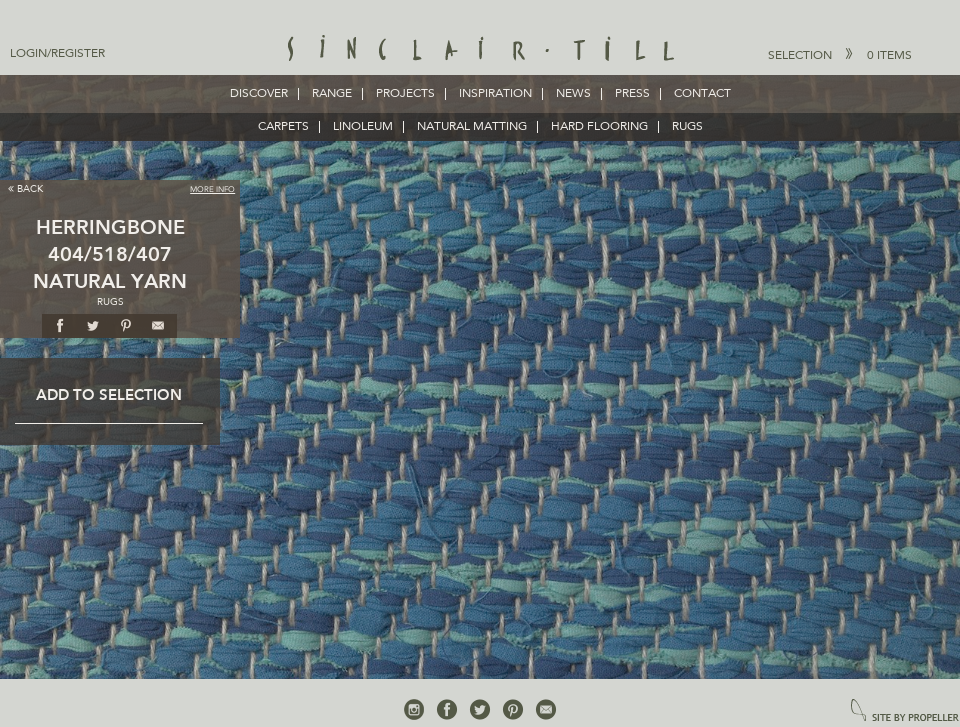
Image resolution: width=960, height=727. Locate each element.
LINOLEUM (363, 127)
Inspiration (495, 94)
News (573, 94)
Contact (702, 94)
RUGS (687, 127)
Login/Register (57, 54)
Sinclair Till (480, 50)
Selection (840, 55)
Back (25, 188)
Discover (259, 94)
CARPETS (283, 127)
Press (632, 94)
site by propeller (905, 711)
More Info (212, 190)
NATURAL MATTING (472, 127)
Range (332, 94)
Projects (405, 94)
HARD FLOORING (599, 127)
